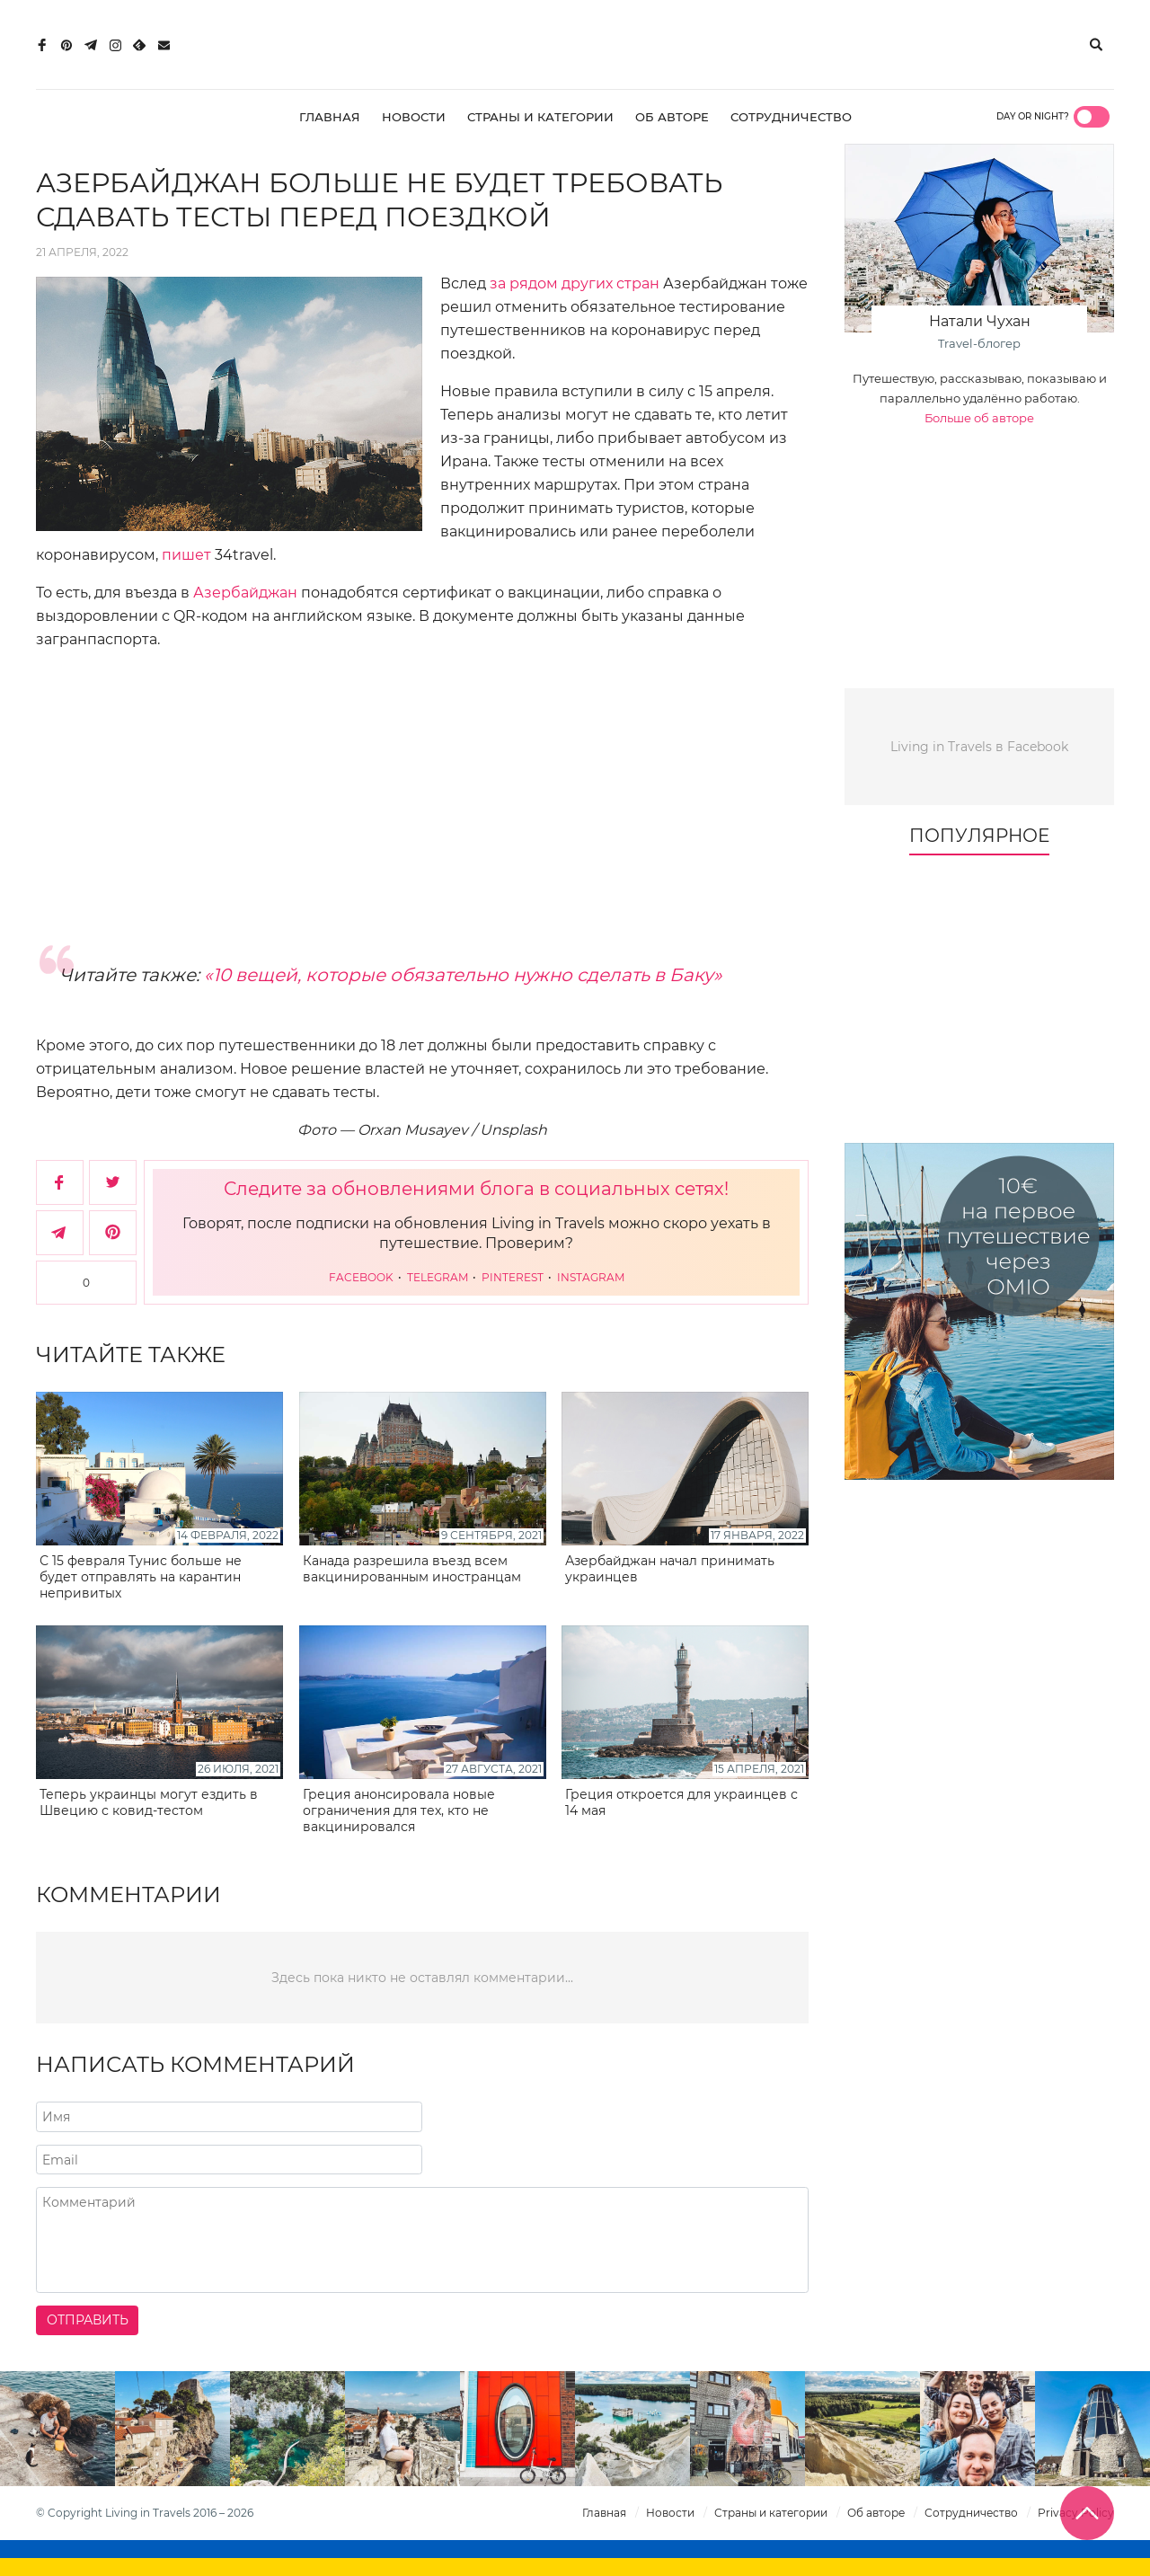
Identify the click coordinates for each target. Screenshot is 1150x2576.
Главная (329, 117)
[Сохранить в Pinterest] (113, 1232)
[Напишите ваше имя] (229, 2117)
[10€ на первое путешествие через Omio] (979, 1311)
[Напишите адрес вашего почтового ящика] (229, 2160)
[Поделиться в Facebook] (60, 1182)
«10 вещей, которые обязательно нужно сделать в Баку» (463, 975)
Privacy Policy (1076, 2512)
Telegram (439, 1277)
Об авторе (672, 117)
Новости (414, 117)
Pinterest (514, 1277)
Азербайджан (245, 592)
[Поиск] (1096, 45)
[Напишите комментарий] (422, 2240)
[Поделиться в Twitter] (113, 1182)
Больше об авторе (979, 418)
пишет (186, 554)
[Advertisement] (422, 795)
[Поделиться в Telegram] (60, 1232)
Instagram (590, 1277)
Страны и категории (540, 117)
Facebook (362, 1277)
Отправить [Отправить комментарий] (87, 2320)
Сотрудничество (791, 117)
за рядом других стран (574, 283)
